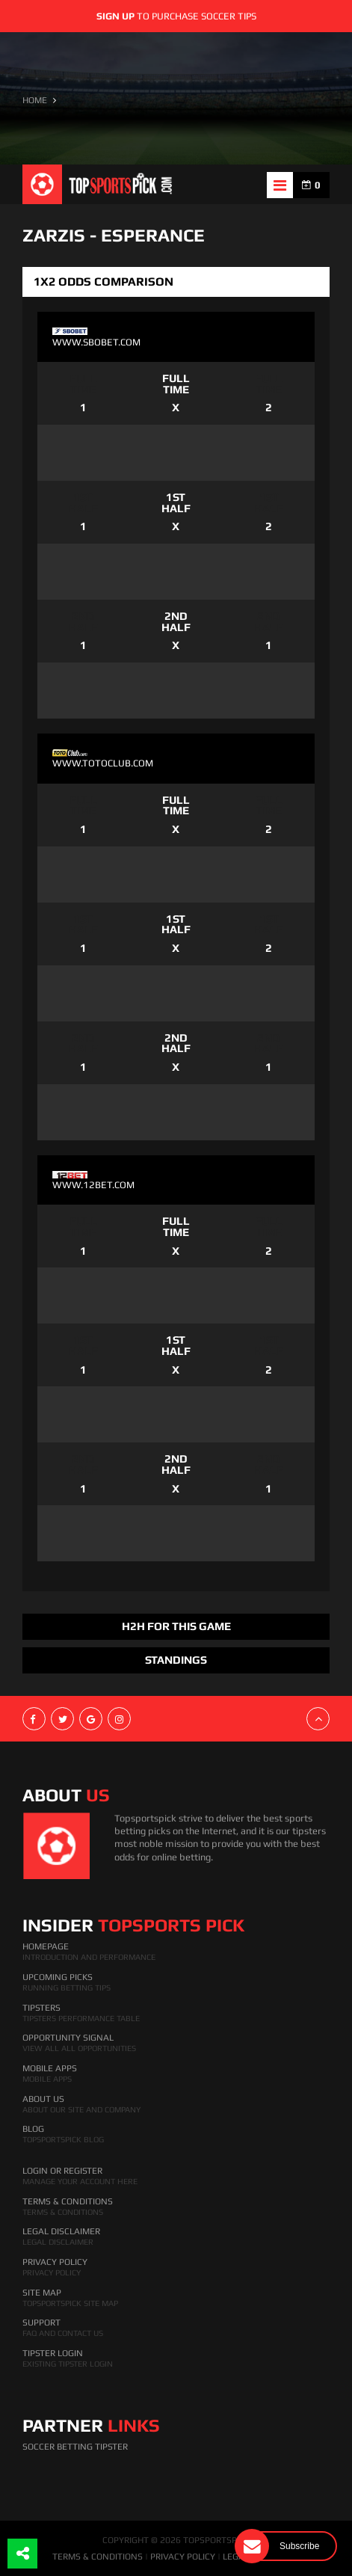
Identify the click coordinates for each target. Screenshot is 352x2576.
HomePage (45, 1946)
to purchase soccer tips (176, 16)
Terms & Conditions (67, 2201)
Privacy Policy (54, 2261)
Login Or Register (62, 2170)
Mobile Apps (49, 2068)
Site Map (41, 2292)
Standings (176, 1659)
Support (41, 2322)
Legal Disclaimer (61, 2231)
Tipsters (41, 2007)
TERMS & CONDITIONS (97, 2556)
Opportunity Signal (68, 2037)
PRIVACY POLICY (182, 2556)
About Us (43, 2098)
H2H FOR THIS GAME (176, 1626)
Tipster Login (52, 2353)
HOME (34, 100)
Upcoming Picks (57, 1977)
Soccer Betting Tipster (75, 2446)
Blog (33, 2128)
